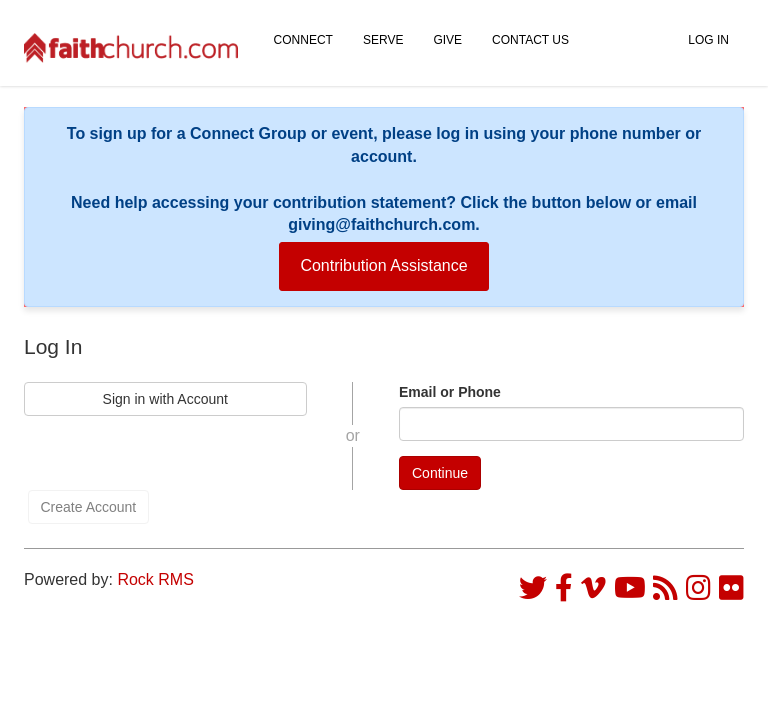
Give (447, 40)
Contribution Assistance (383, 265)
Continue (440, 473)
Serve (383, 40)
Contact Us (530, 40)
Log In (708, 40)
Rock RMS (155, 579)
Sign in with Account (165, 399)
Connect (303, 40)
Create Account (89, 507)
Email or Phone (450, 392)
